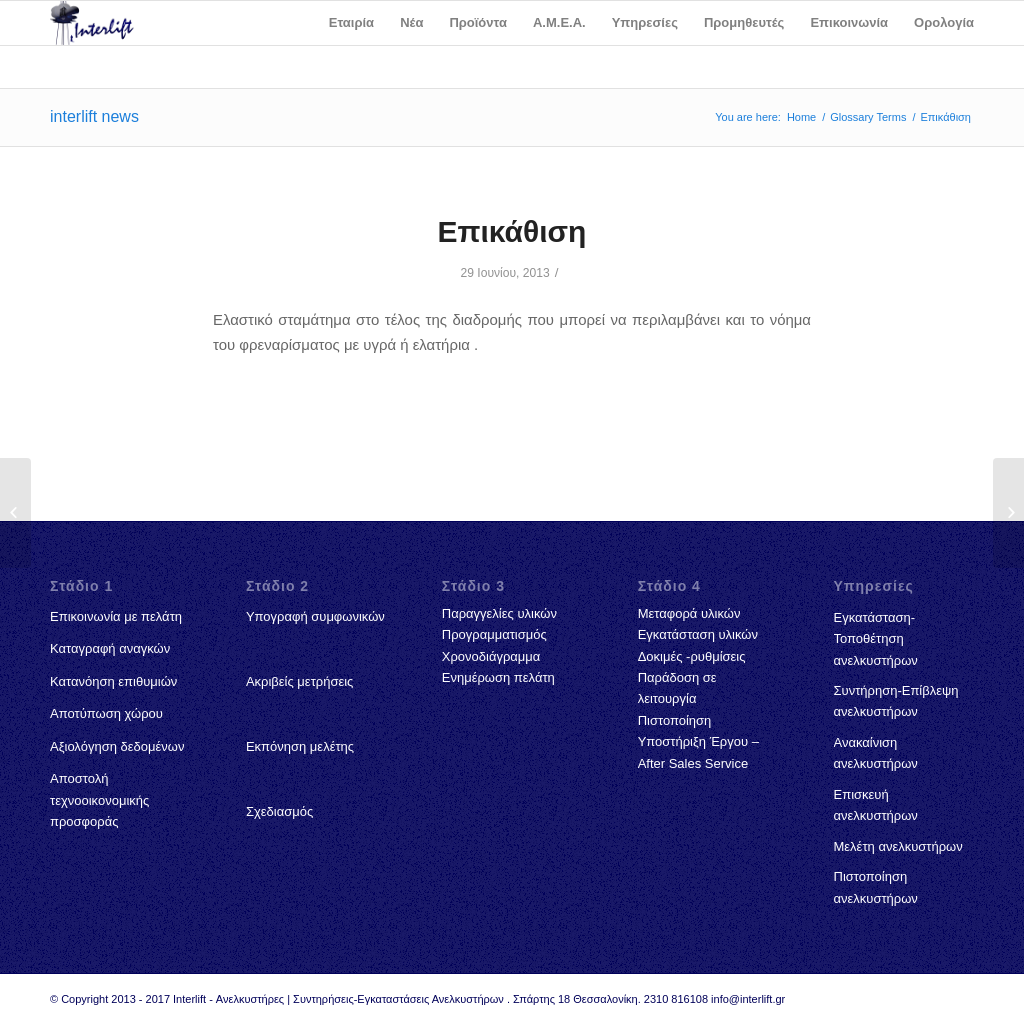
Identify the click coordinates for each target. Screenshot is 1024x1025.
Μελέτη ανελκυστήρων (898, 846)
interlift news (94, 116)
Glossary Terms (868, 117)
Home (801, 117)
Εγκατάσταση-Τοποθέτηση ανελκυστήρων (876, 639)
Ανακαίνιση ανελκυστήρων (876, 753)
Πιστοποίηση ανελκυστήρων (876, 887)
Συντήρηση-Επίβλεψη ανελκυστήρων (896, 701)
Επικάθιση (512, 231)
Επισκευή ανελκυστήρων (876, 805)
